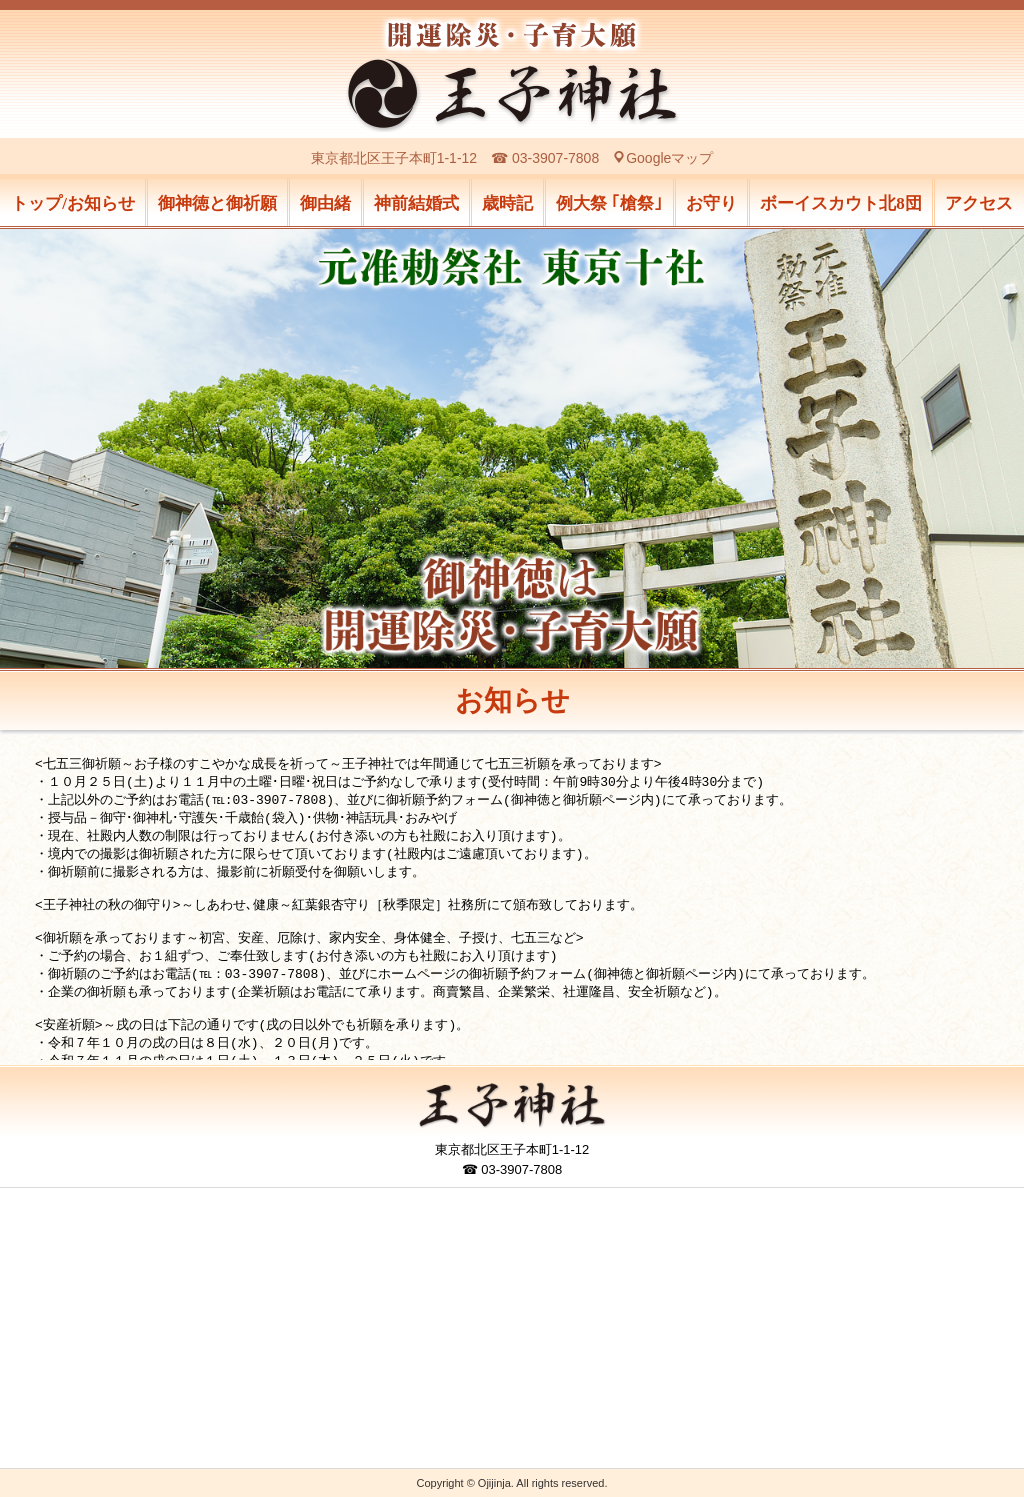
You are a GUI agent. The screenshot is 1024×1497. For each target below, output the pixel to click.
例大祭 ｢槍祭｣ (609, 203)
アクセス (979, 203)
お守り (711, 203)
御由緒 (325, 203)
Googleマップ (669, 158)
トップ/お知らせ (73, 203)
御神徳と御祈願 (217, 203)
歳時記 (507, 203)
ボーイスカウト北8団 (841, 203)
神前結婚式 (416, 203)
